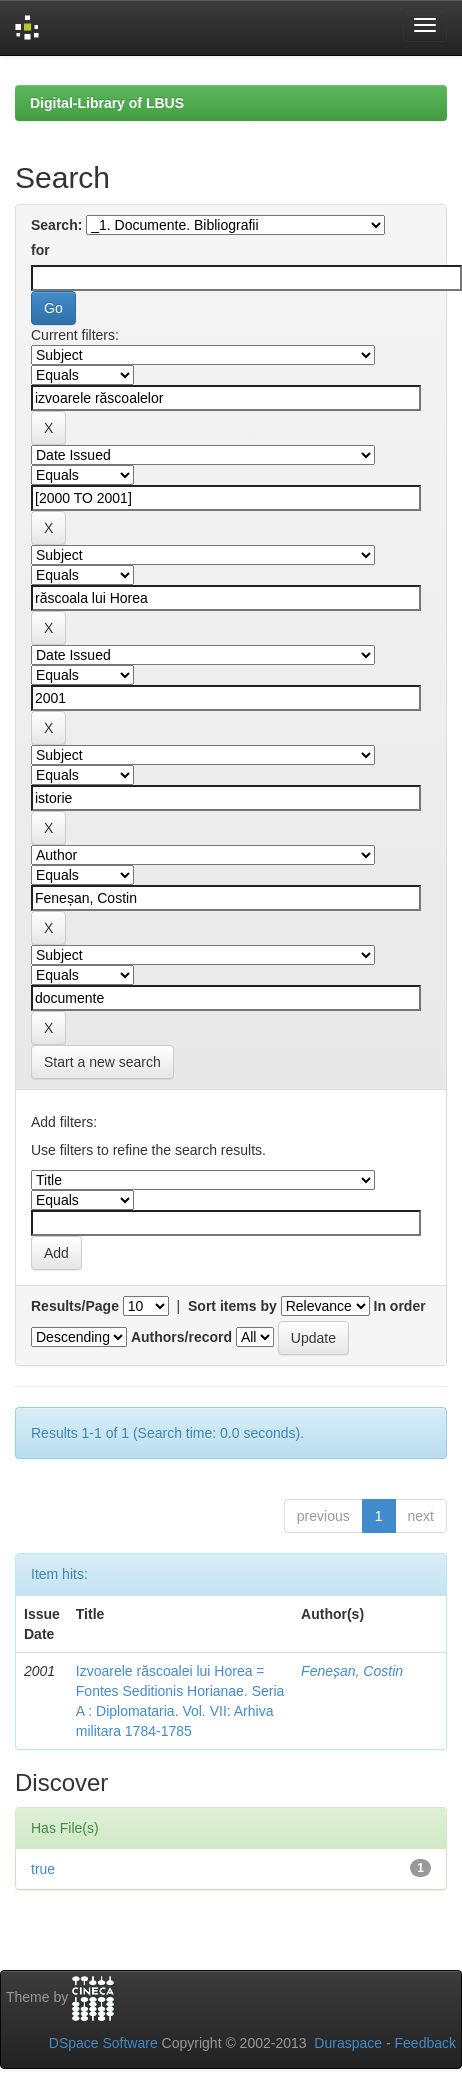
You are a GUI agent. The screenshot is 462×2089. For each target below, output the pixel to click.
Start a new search (102, 1062)
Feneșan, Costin (352, 1671)
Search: (56, 225)
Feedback (425, 2043)
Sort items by (232, 1306)
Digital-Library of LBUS (107, 103)
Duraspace (348, 2043)
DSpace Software (103, 2043)
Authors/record (181, 1337)
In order (400, 1306)
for (40, 250)
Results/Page (75, 1306)
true (43, 1869)
